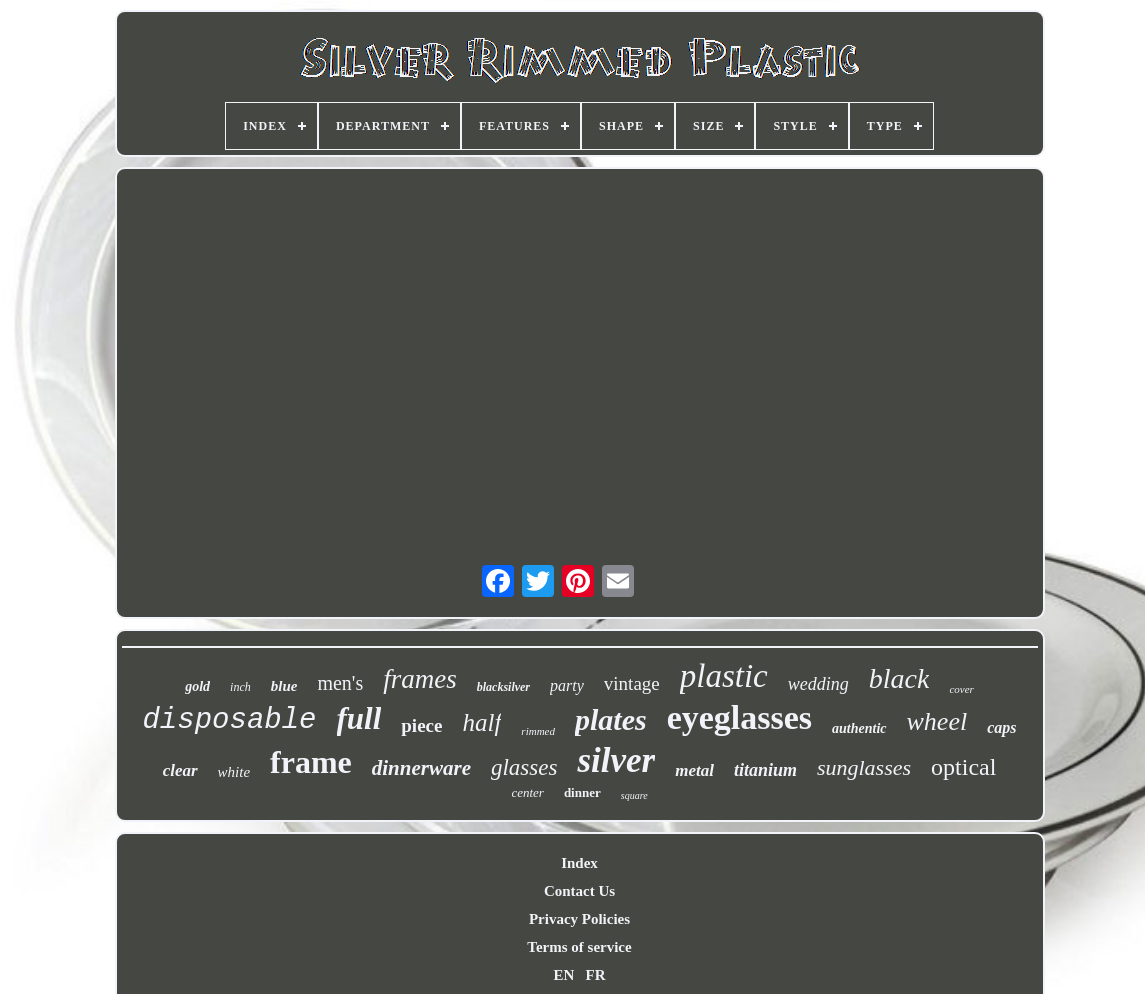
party (567, 685)
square (634, 795)
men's (340, 683)
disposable (229, 720)
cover (961, 689)
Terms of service (579, 947)
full (359, 718)
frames (420, 679)
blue (284, 686)
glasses (524, 767)
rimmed (538, 731)
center (527, 792)
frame (311, 762)
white (234, 772)
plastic (724, 676)
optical (963, 767)
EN (563, 975)
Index (579, 863)
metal (694, 770)
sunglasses (864, 767)
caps (1001, 727)
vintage (632, 683)
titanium (765, 770)
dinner (582, 792)
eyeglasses (739, 717)
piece (421, 725)
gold (197, 686)
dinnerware (421, 768)
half (481, 722)
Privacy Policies (579, 919)
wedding (818, 684)
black (899, 678)
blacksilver (503, 687)
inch (240, 687)
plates (611, 719)
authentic (859, 728)
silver (616, 760)
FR (596, 975)
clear (180, 770)
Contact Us (579, 891)
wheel (937, 721)
